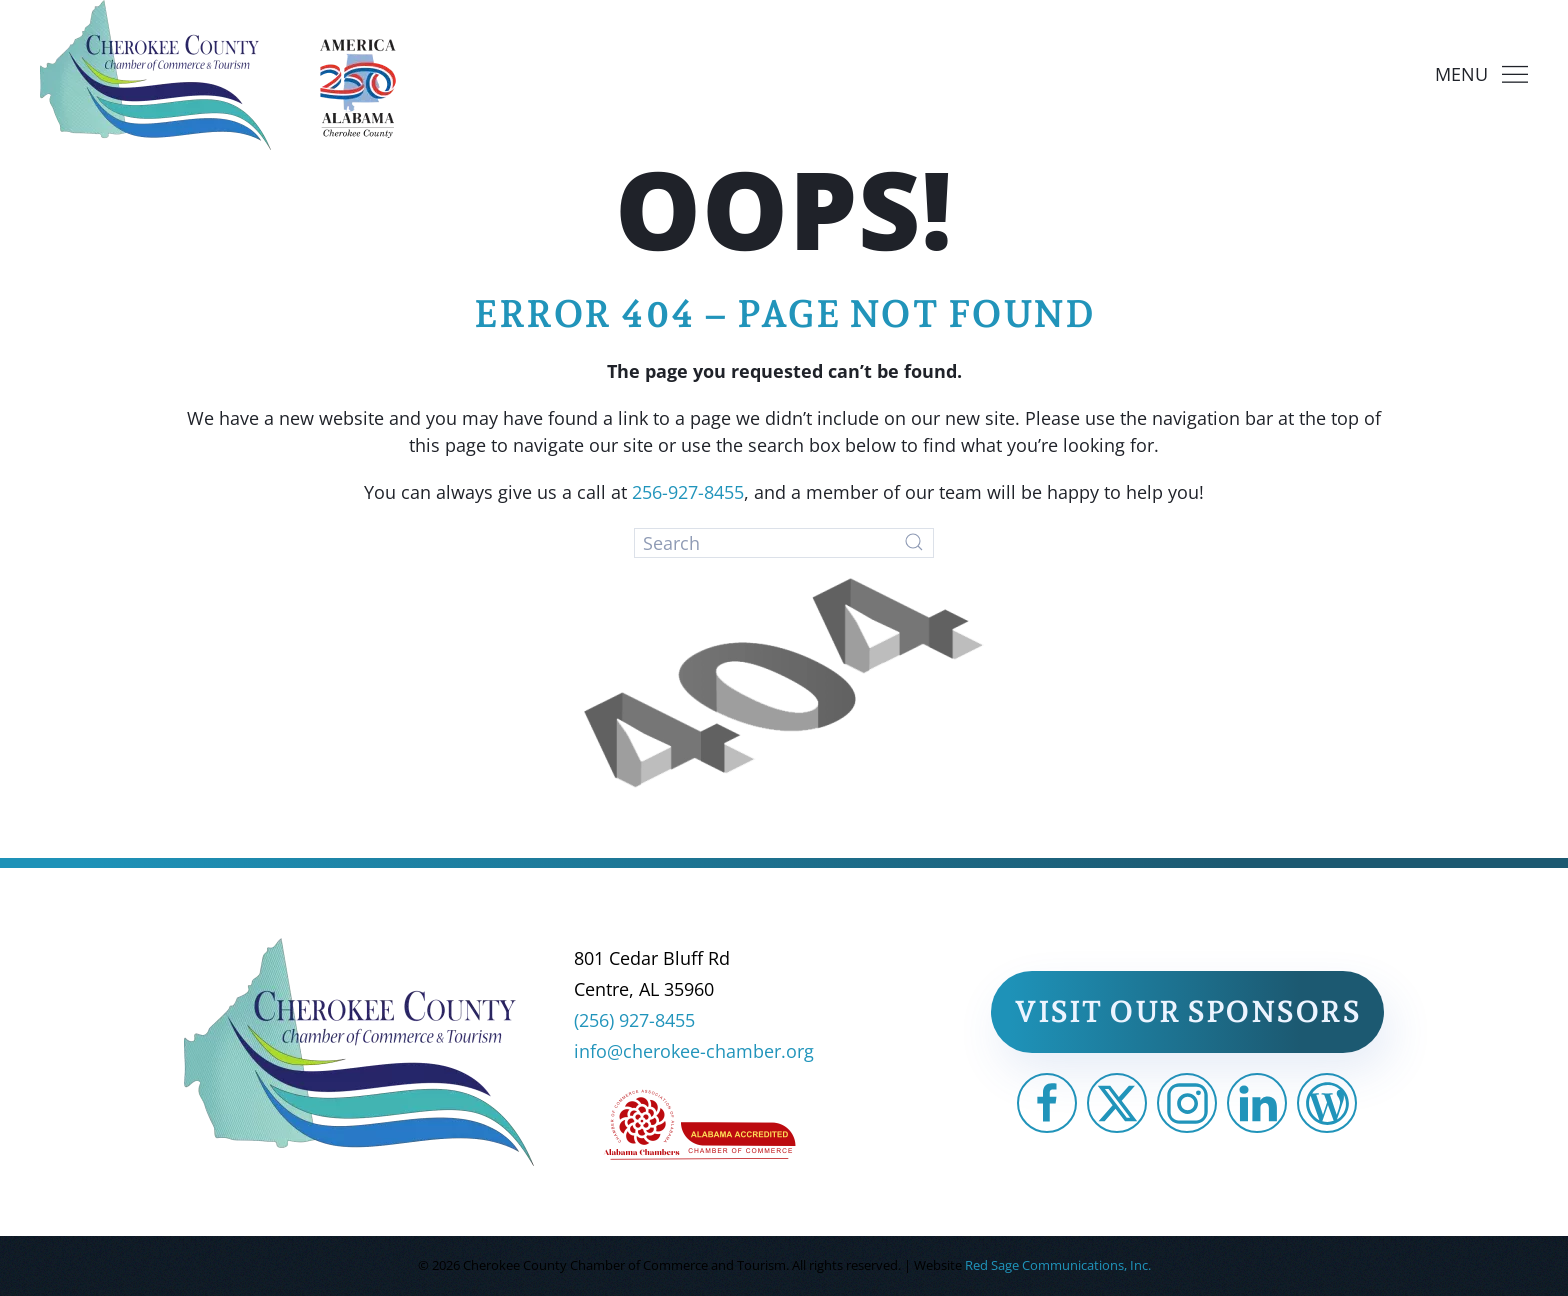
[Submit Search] (914, 542)
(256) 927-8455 (634, 1020)
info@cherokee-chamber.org (694, 1051)
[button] (1482, 75)
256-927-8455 (688, 492)
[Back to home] (155, 75)
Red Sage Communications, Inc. (1058, 1265)
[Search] (784, 543)
